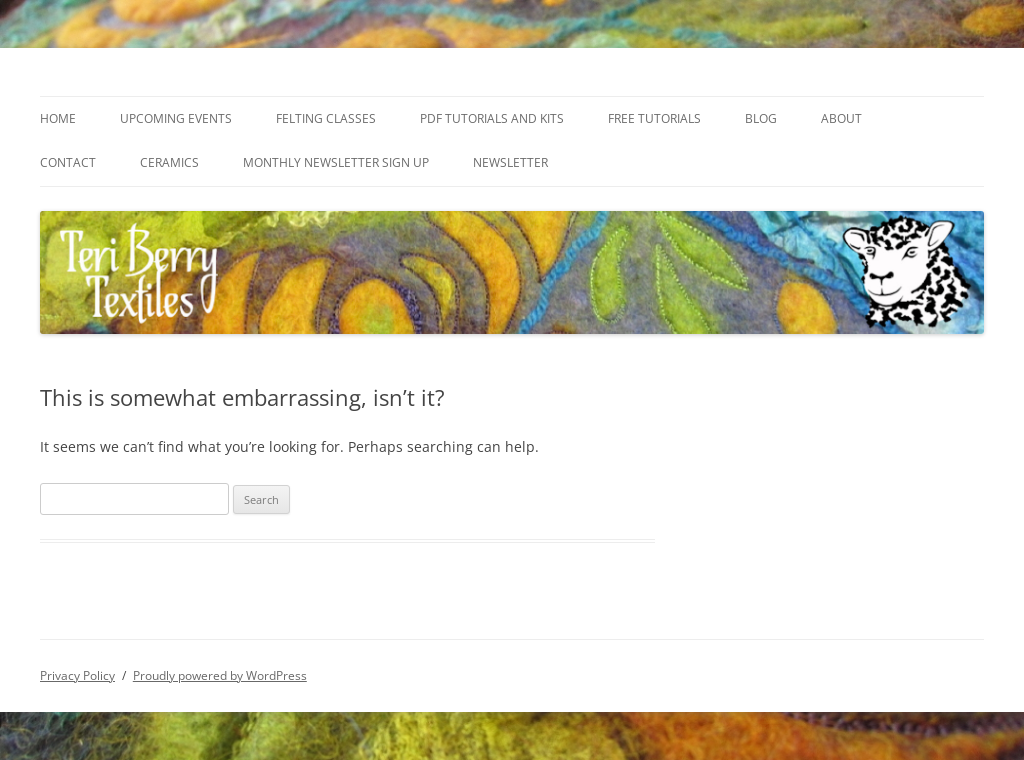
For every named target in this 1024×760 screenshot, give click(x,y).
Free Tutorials (654, 118)
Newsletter (510, 162)
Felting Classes (326, 118)
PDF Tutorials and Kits (492, 118)
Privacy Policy (77, 675)
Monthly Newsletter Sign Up (336, 162)
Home (58, 118)
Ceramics (169, 162)
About (841, 118)
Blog (761, 118)
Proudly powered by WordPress (220, 675)
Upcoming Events (176, 118)
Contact (68, 162)
